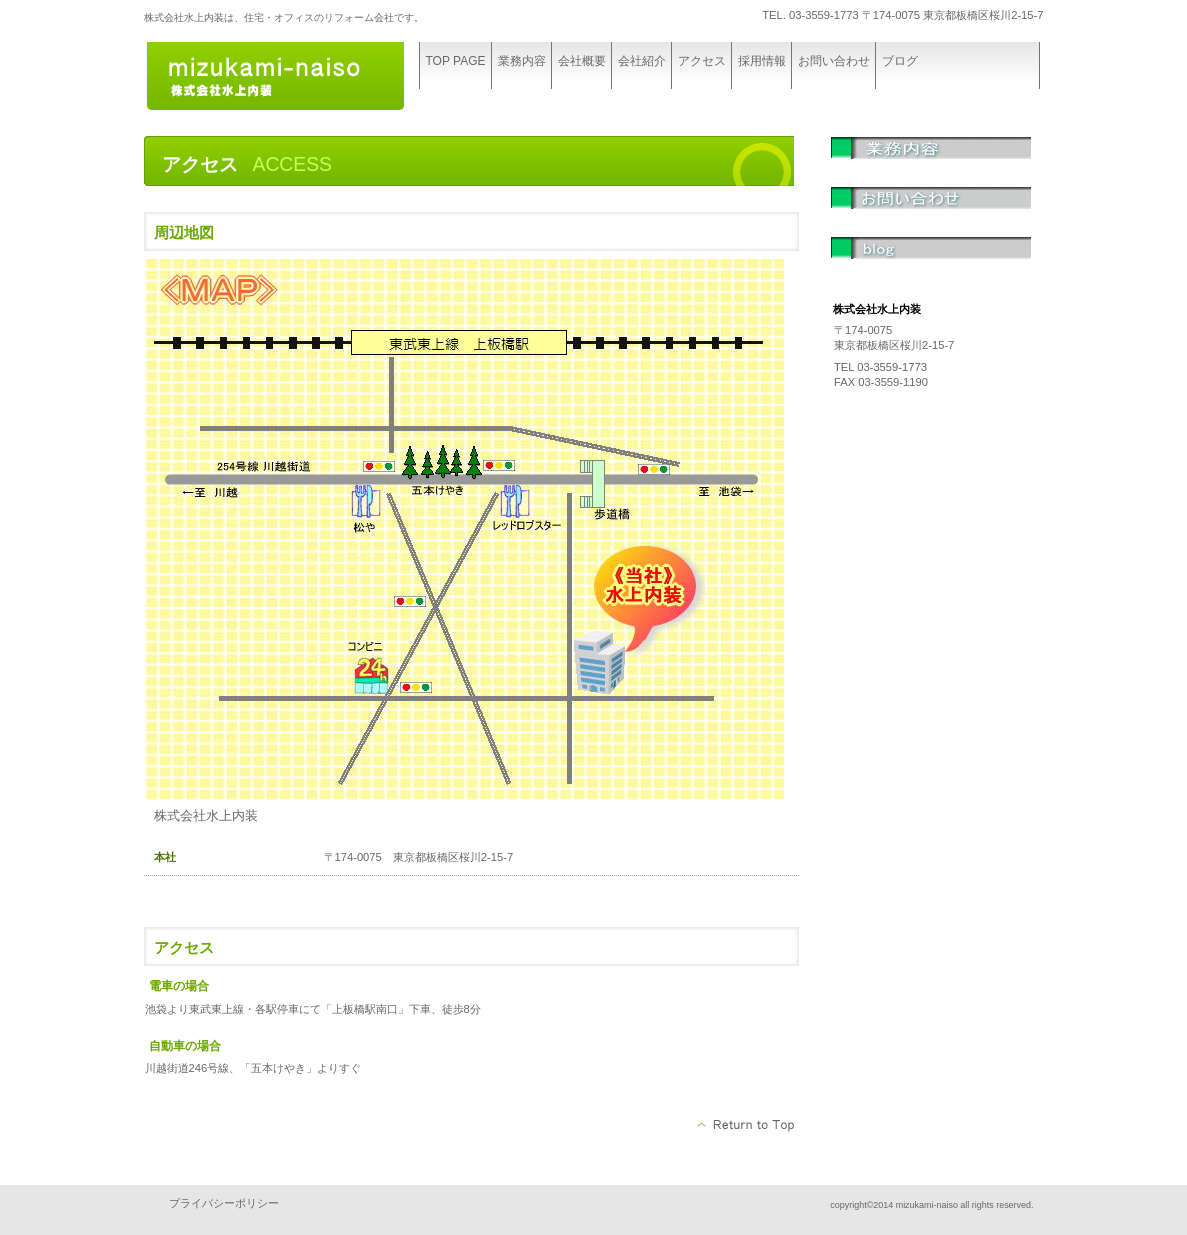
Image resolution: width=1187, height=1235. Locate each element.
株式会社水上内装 (294, 77)
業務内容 (931, 162)
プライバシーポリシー (224, 1203)
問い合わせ (931, 212)
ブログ (931, 262)
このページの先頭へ (746, 1125)
